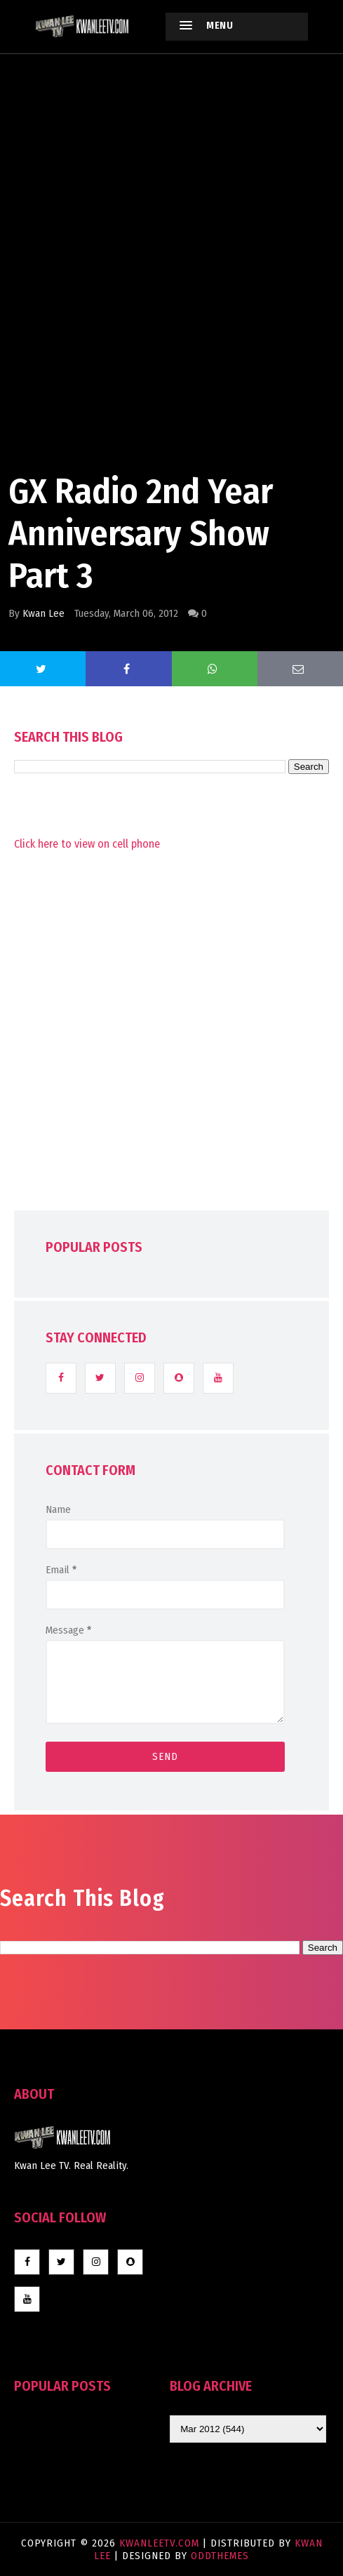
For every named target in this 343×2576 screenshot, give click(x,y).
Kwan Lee (43, 613)
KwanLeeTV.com (161, 2543)
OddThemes (220, 2555)
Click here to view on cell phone (87, 843)
